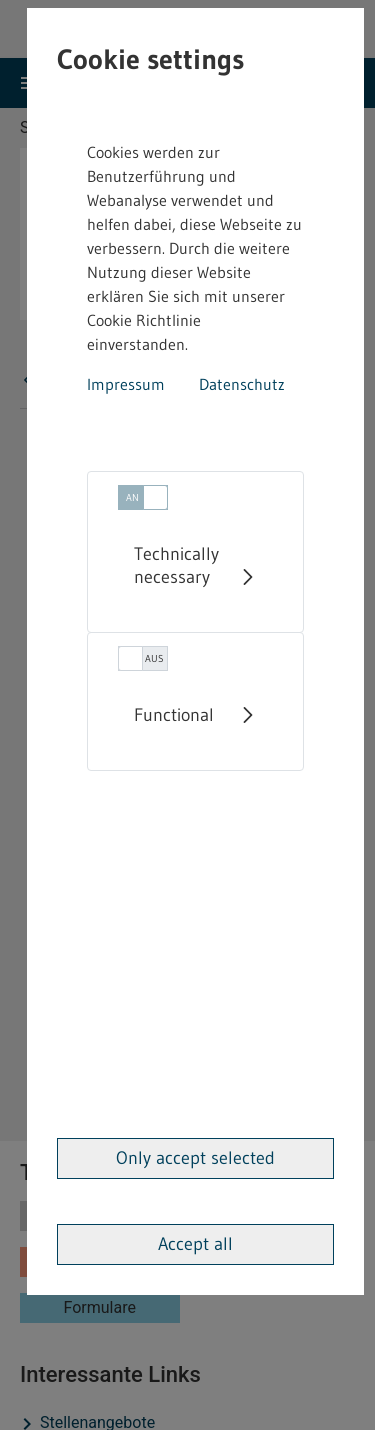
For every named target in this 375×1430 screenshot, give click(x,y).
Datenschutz (242, 384)
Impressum (126, 384)
